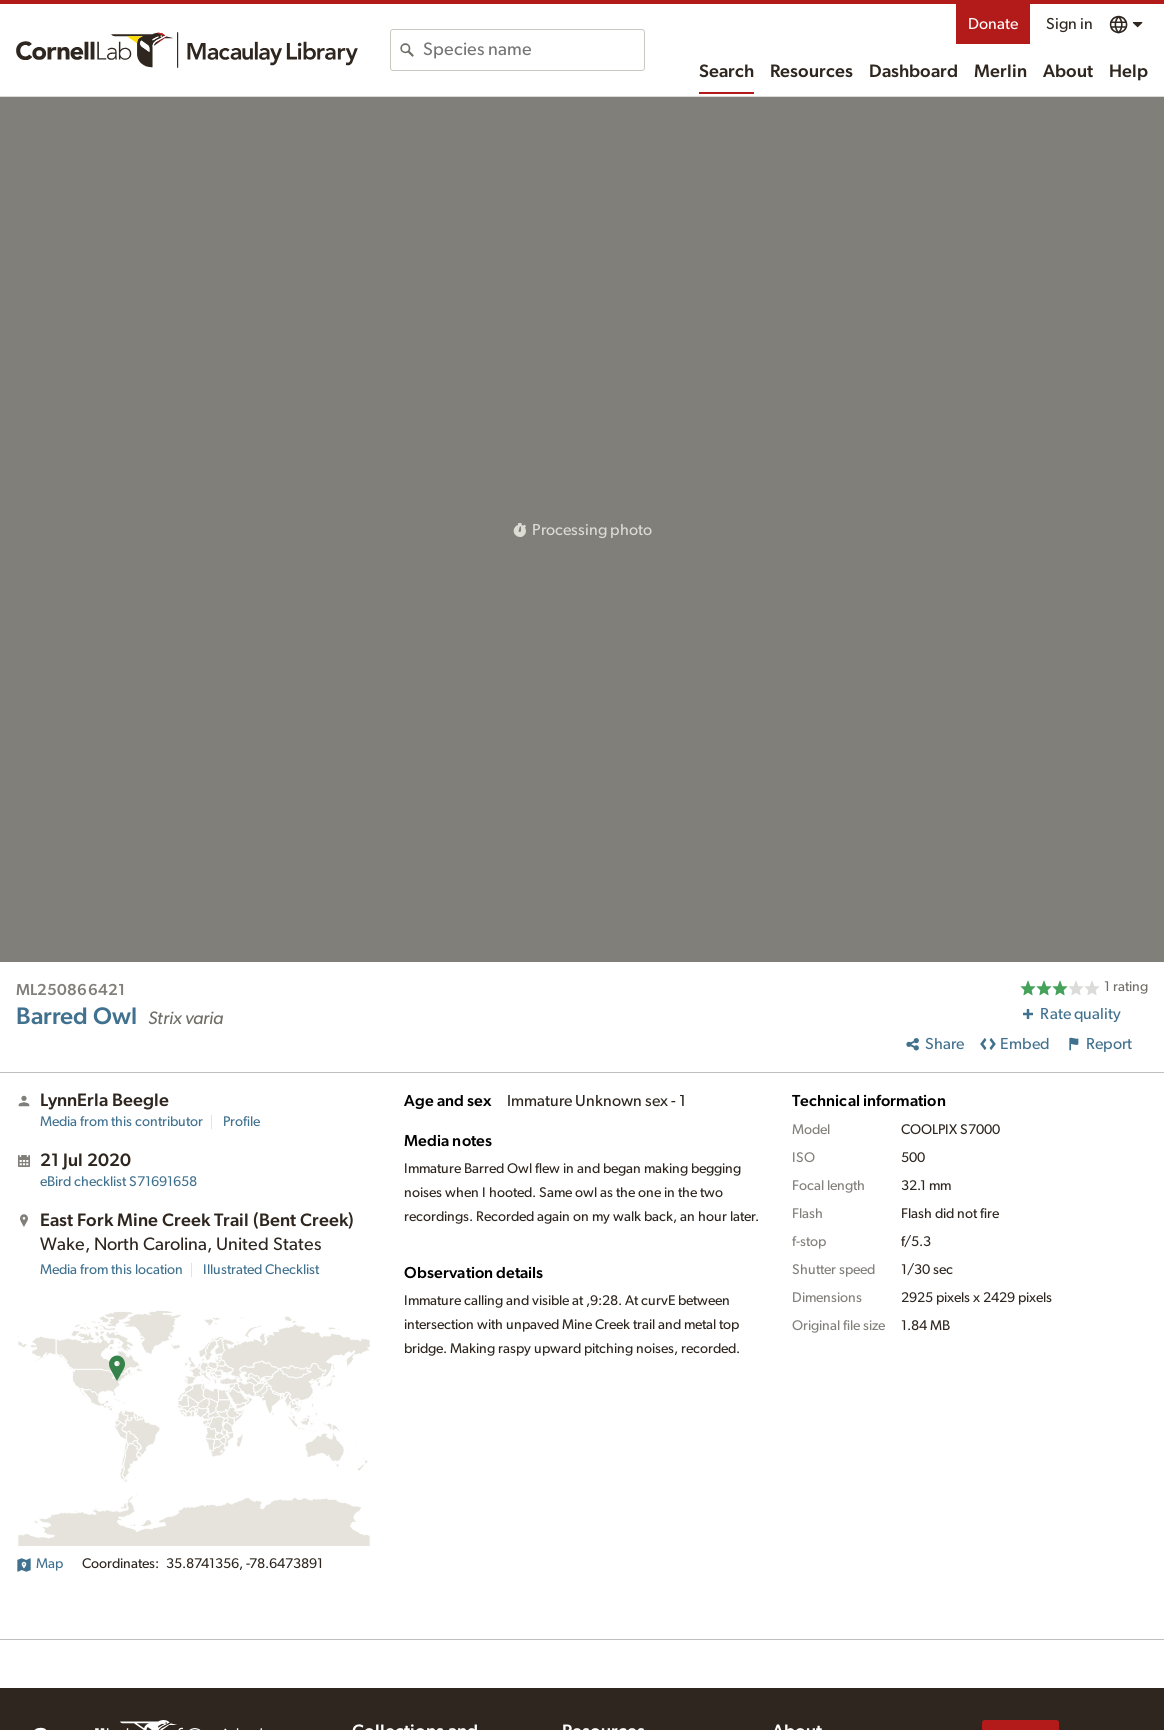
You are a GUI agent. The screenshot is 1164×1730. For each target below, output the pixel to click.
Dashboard (913, 72)
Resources (811, 72)
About (1068, 72)
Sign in (1069, 24)
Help (1128, 72)
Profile (241, 1122)
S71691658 (118, 1182)
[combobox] (533, 50)
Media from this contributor (121, 1122)
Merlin (1000, 72)
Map (39, 1564)
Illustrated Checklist (261, 1270)
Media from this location (111, 1270)
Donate (993, 24)
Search (726, 72)
